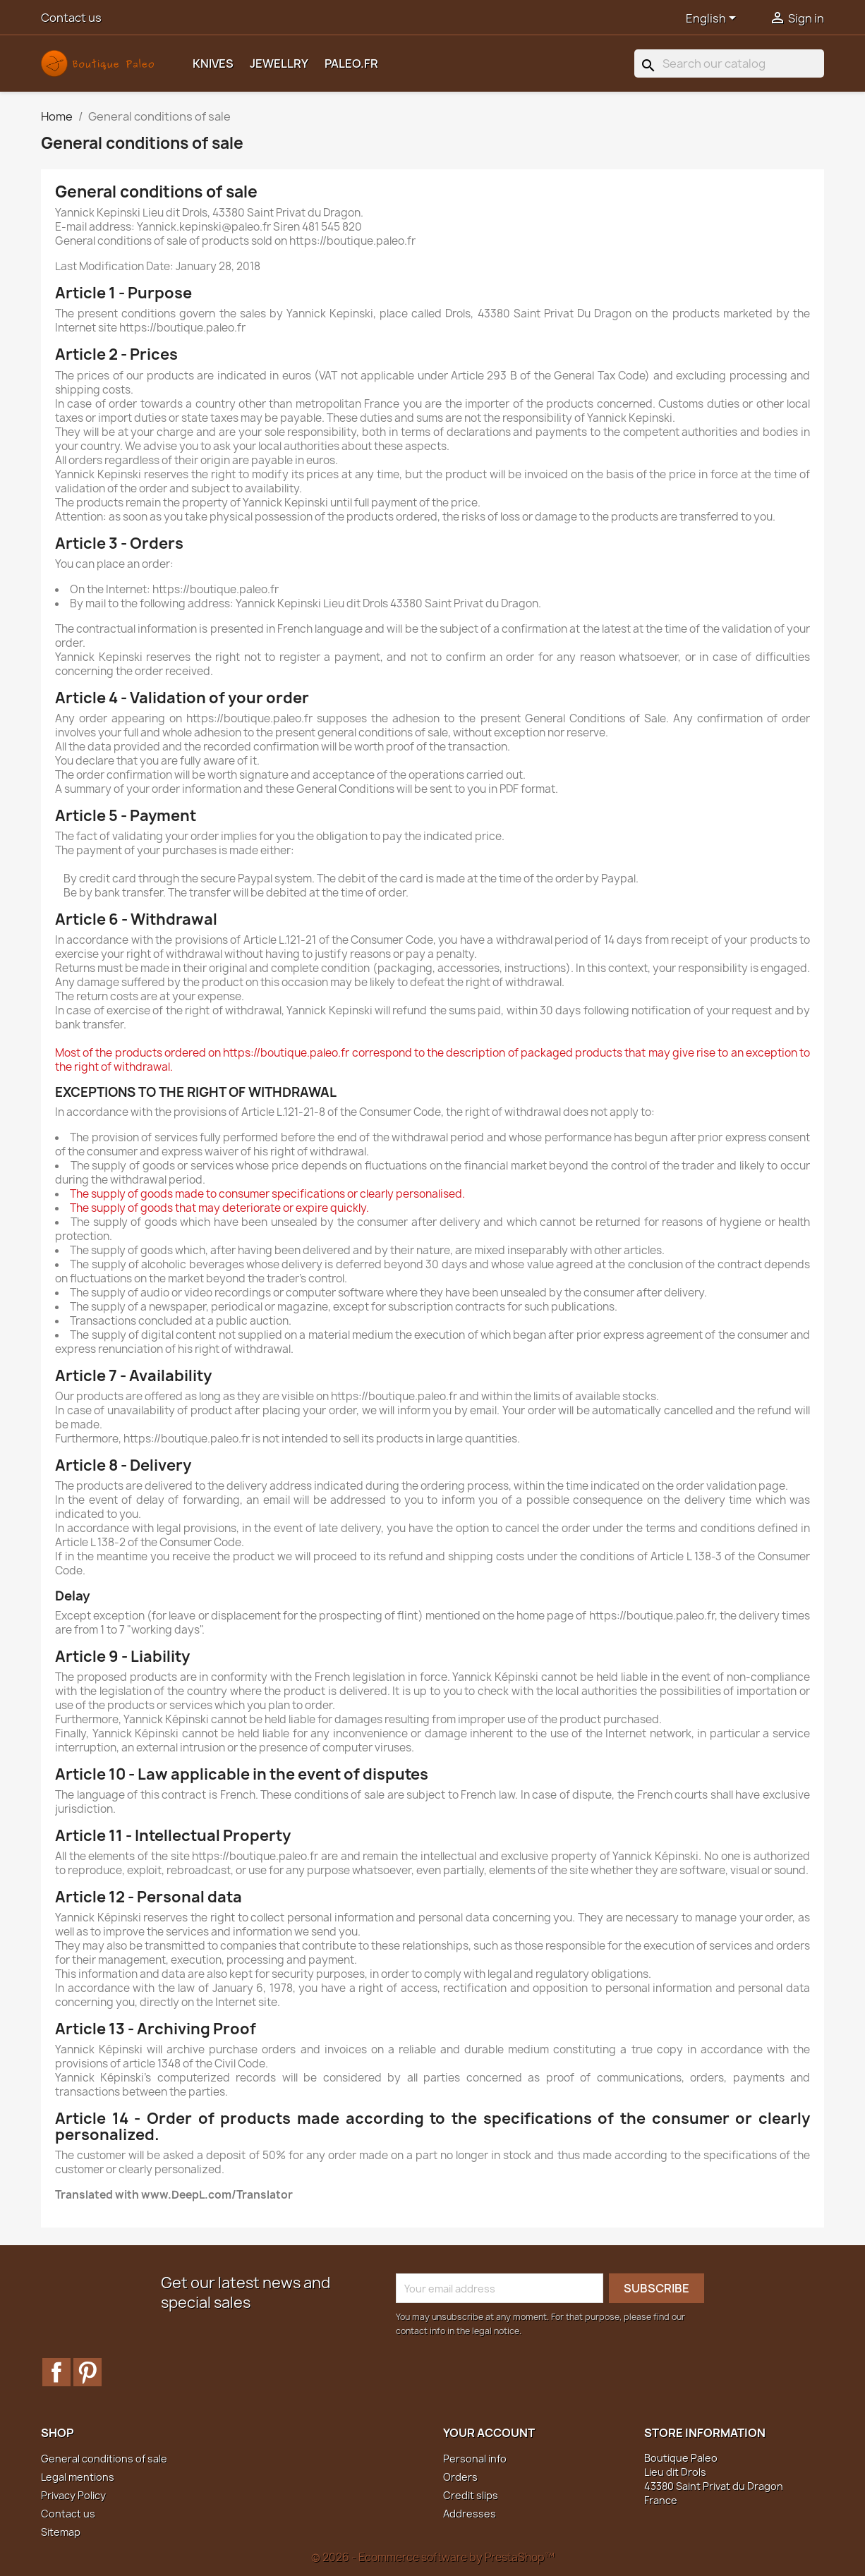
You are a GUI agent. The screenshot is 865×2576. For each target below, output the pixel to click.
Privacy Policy (73, 2495)
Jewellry (279, 63)
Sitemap (60, 2532)
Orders (460, 2477)
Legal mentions (77, 2477)
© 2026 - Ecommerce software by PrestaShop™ (433, 2557)
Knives (213, 63)
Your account (489, 2433)
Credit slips (470, 2495)
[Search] (729, 63)
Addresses (469, 2513)
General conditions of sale (104, 2458)
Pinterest (87, 2372)
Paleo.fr (351, 63)
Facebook (56, 2372)
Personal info (475, 2458)
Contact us (71, 17)
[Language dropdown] (713, 19)
